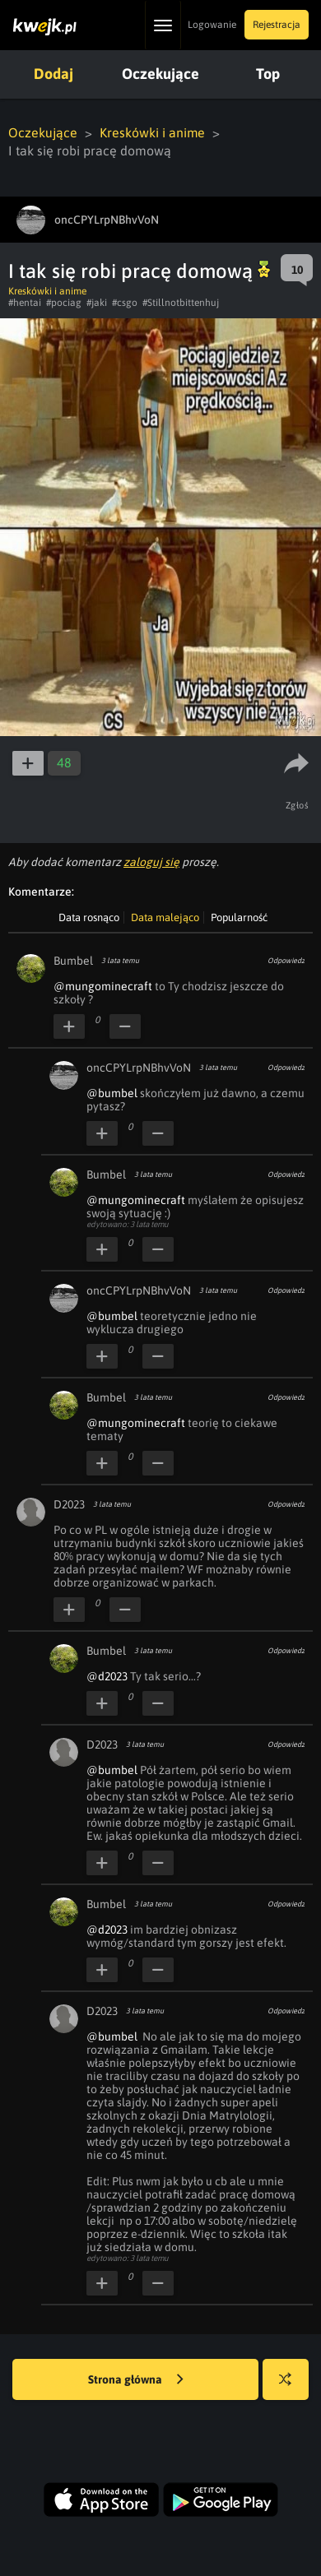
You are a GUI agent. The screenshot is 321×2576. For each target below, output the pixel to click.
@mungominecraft (103, 986)
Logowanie (212, 24)
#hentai (24, 302)
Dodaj (53, 73)
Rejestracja (276, 24)
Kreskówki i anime (153, 132)
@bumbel (111, 1093)
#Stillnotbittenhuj (180, 302)
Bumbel (73, 960)
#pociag (63, 302)
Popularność (239, 917)
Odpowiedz (286, 961)
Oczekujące (160, 73)
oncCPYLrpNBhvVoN (138, 1067)
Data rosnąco (88, 917)
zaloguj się (151, 862)
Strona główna (136, 2380)
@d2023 (107, 1676)
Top (268, 73)
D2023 (69, 1504)
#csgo (124, 302)
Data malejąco (165, 917)
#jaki (96, 302)
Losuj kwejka (292, 2387)
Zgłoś (297, 805)
